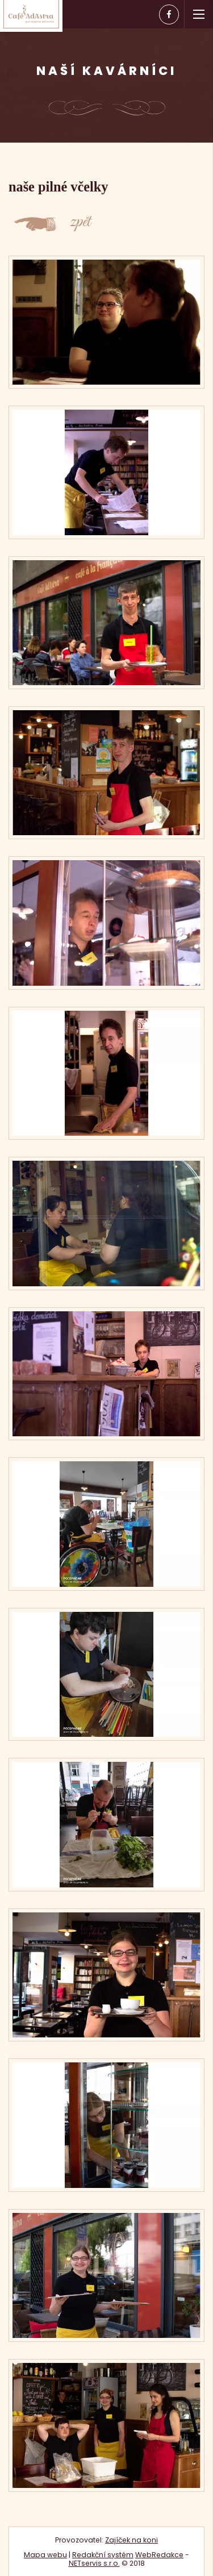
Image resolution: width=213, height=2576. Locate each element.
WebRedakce (159, 2555)
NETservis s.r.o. (94, 2563)
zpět (80, 225)
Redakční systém (102, 2555)
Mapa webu (45, 2555)
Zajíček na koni (131, 2540)
